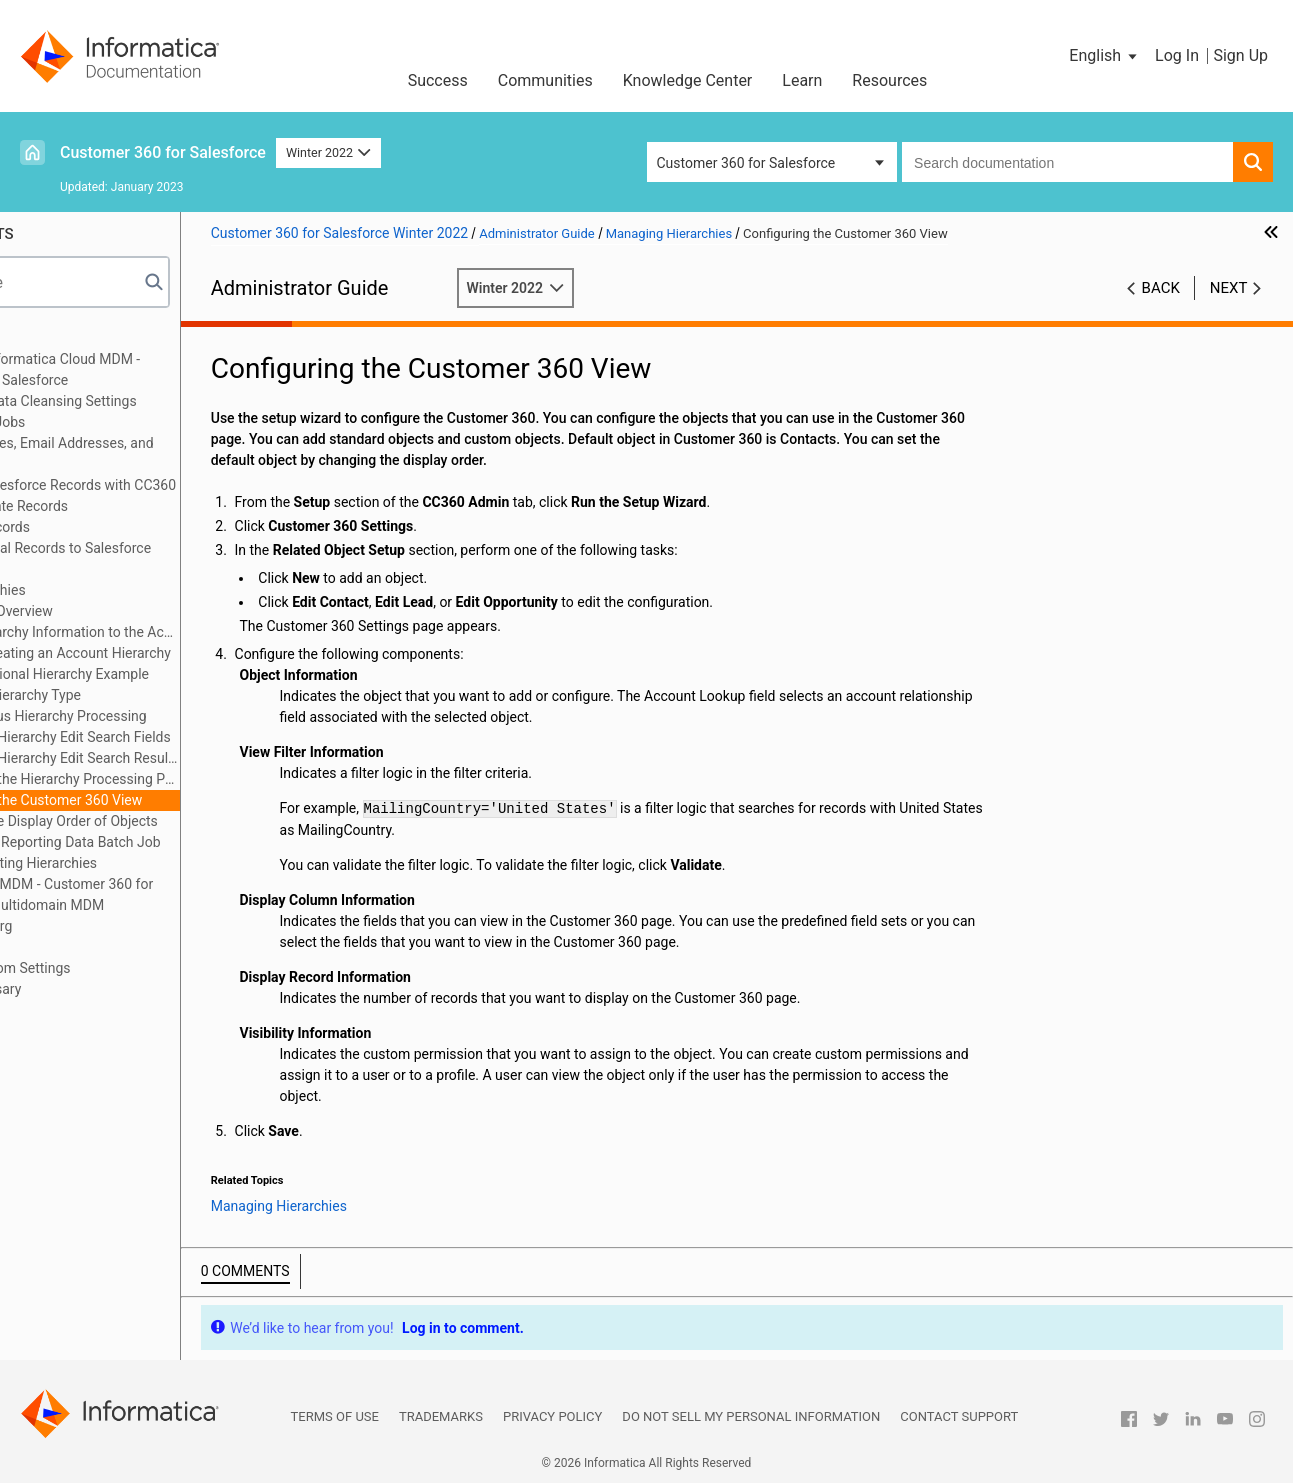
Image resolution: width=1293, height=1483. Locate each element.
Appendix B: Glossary (99, 989)
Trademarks (441, 1416)
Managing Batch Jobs (101, 422)
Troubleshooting (83, 947)
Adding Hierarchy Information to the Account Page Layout (192, 632)
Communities (545, 80)
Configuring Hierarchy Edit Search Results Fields (192, 758)
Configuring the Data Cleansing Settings (156, 401)
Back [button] (1161, 288)
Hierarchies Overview (129, 611)
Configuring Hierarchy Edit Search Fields (188, 737)
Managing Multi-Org (94, 926)
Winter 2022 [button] (328, 152)
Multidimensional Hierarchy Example (177, 674)
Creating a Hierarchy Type (143, 695)
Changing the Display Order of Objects (181, 821)
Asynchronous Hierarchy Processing (176, 716)
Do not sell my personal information (751, 1416)
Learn (802, 80)
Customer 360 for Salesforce (163, 152)
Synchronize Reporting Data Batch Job (183, 842)
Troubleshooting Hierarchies (151, 863)
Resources (889, 80)
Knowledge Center (688, 80)
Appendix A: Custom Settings (123, 968)
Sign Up (1240, 55)
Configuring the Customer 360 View (174, 800)
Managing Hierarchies (101, 590)
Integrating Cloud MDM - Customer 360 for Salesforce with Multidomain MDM (165, 894)
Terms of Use (335, 1416)
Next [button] (1229, 288)
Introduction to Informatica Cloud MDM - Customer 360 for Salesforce (158, 369)
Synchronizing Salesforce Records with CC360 (176, 485)
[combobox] (1067, 162)
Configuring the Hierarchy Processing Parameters (192, 779)
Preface (57, 338)
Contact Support (959, 1416)
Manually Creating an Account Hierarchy (188, 653)
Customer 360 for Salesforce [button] (746, 163)
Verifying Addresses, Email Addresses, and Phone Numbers (165, 453)
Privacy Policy (552, 1416)
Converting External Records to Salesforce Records (164, 558)
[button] (1104, 56)
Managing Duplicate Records (122, 506)
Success (438, 80)
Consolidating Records (103, 527)
